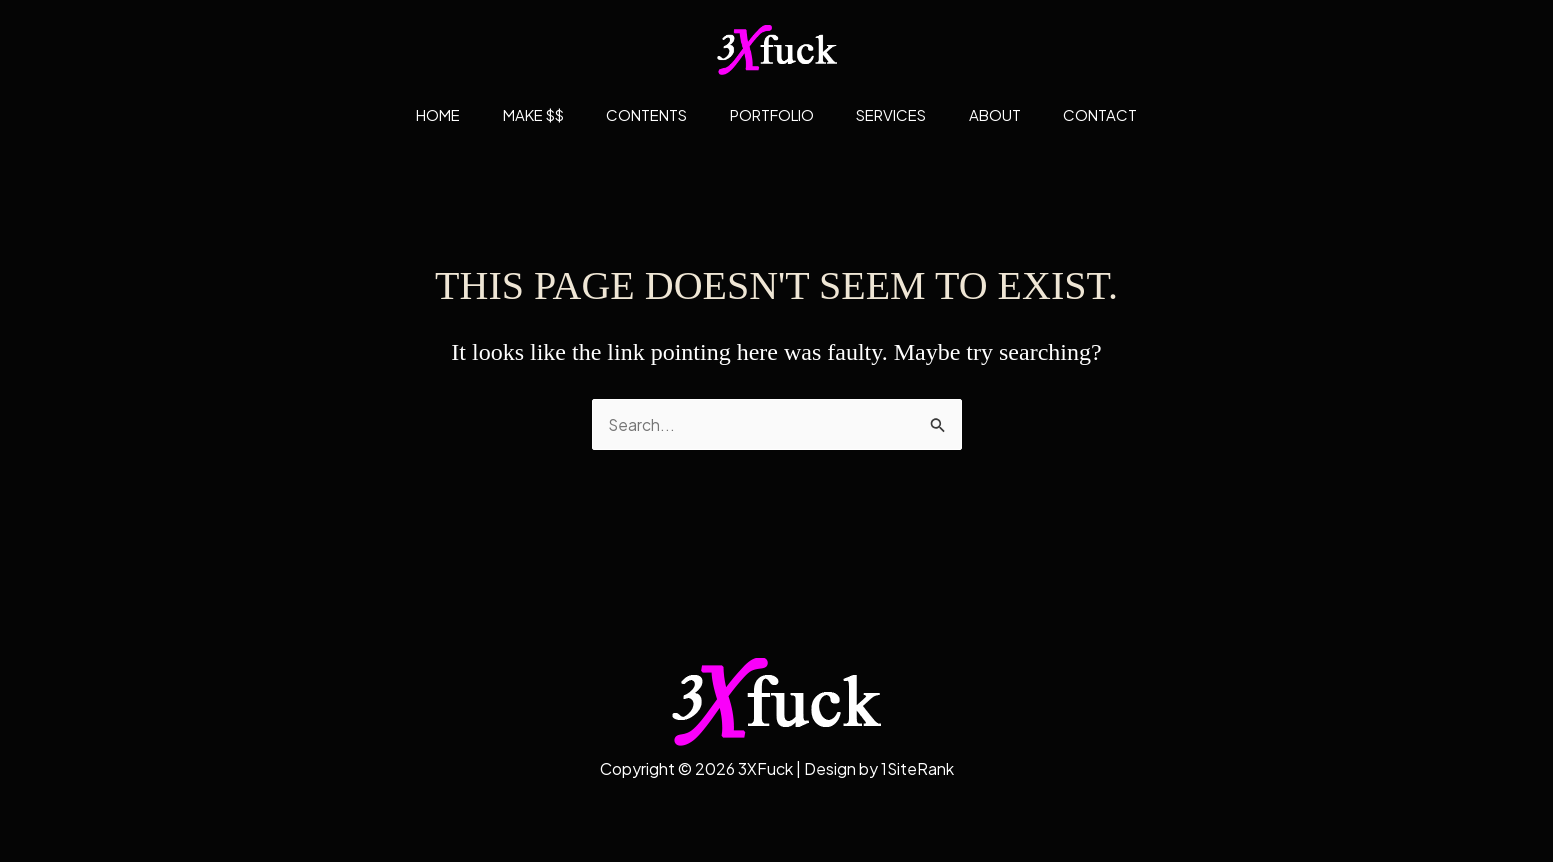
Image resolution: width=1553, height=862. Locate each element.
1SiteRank (917, 768)
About (1010, 114)
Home (416, 114)
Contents (639, 114)
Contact (1123, 114)
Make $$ (518, 114)
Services (899, 114)
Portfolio (772, 114)
